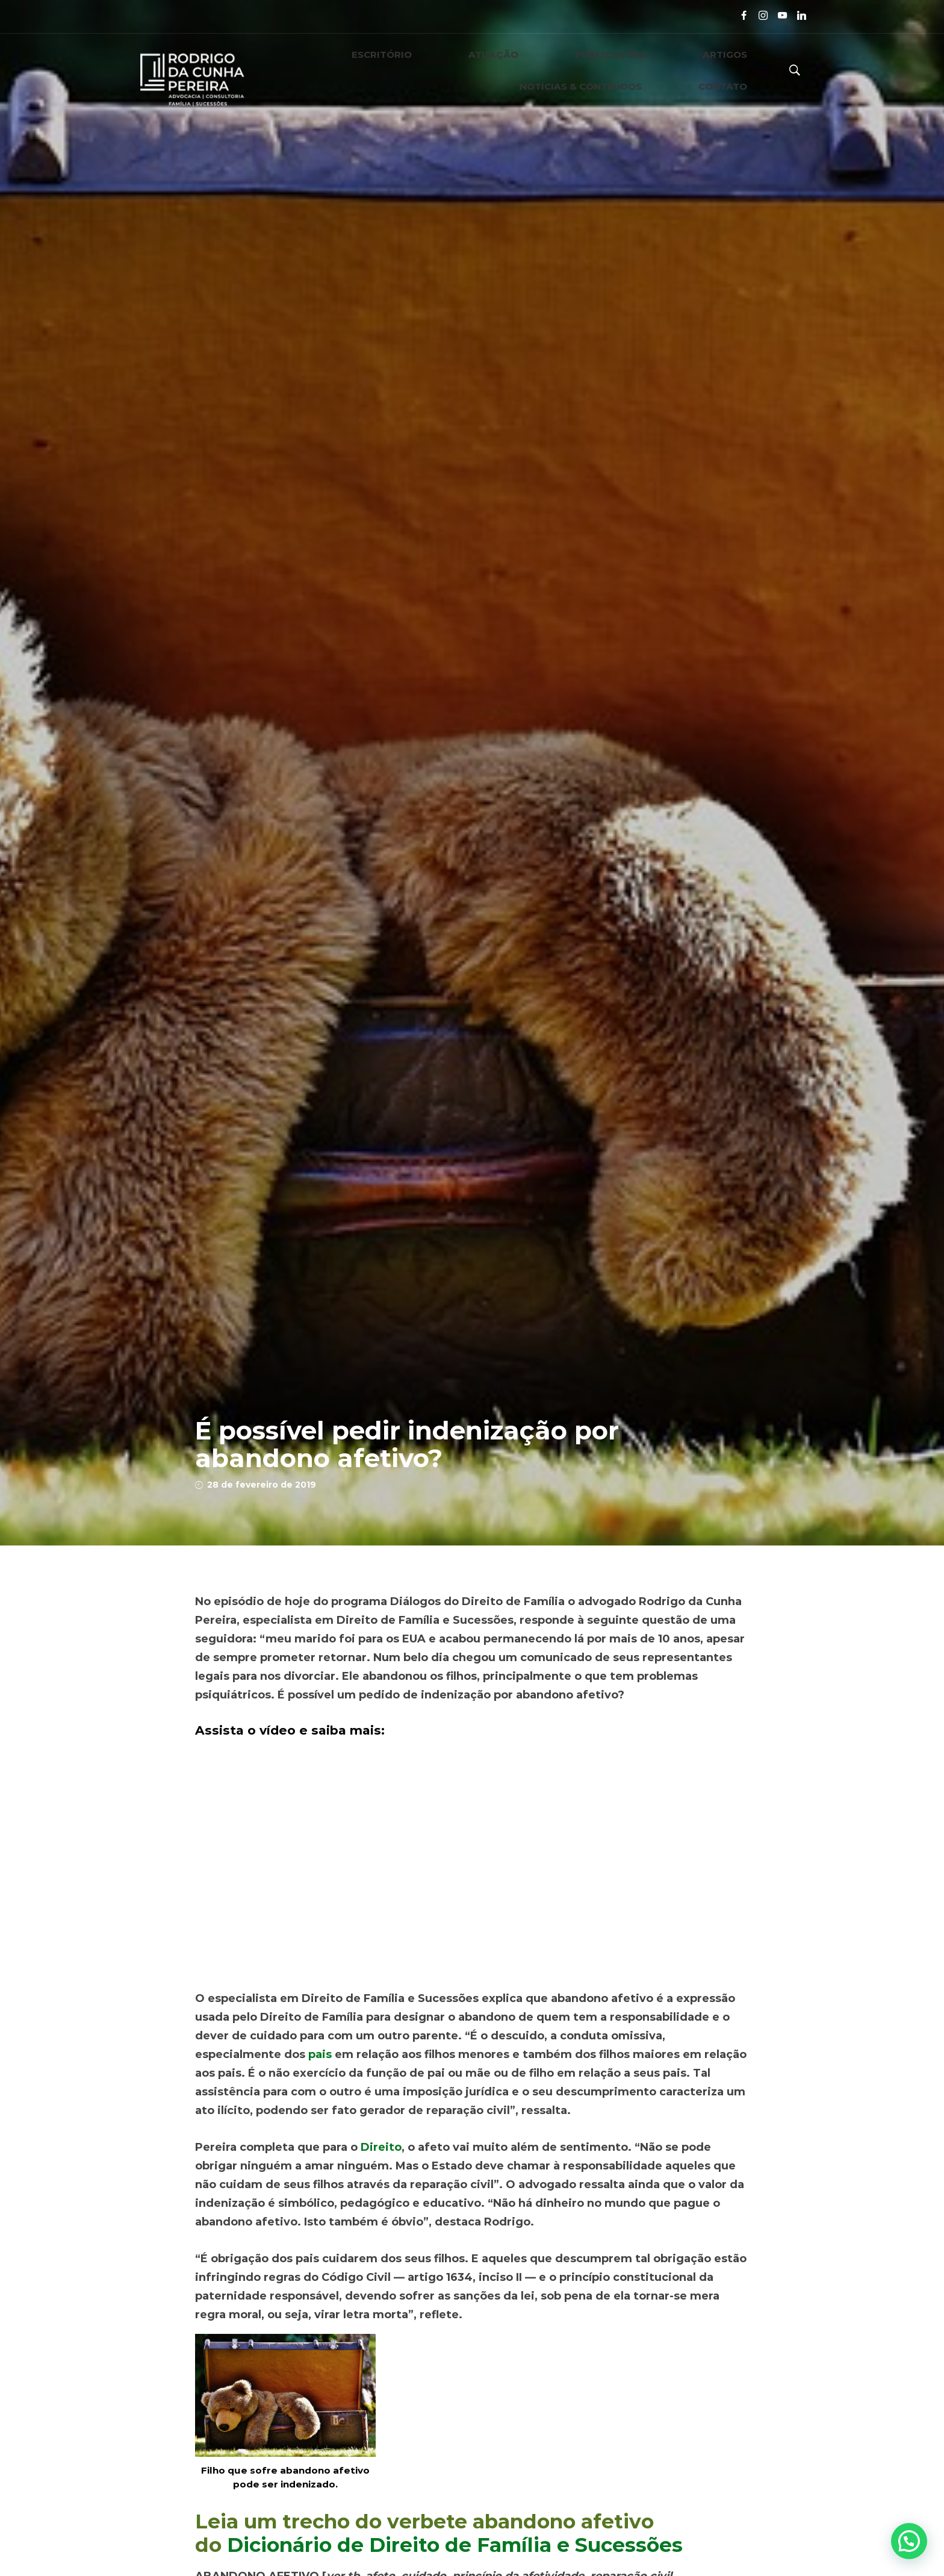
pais (320, 2054)
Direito (381, 2147)
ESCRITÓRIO (305, 70)
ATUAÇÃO (379, 70)
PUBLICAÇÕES (457, 70)
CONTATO (741, 70)
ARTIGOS (534, 70)
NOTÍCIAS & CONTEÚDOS (636, 70)
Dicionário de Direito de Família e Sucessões (455, 2545)
